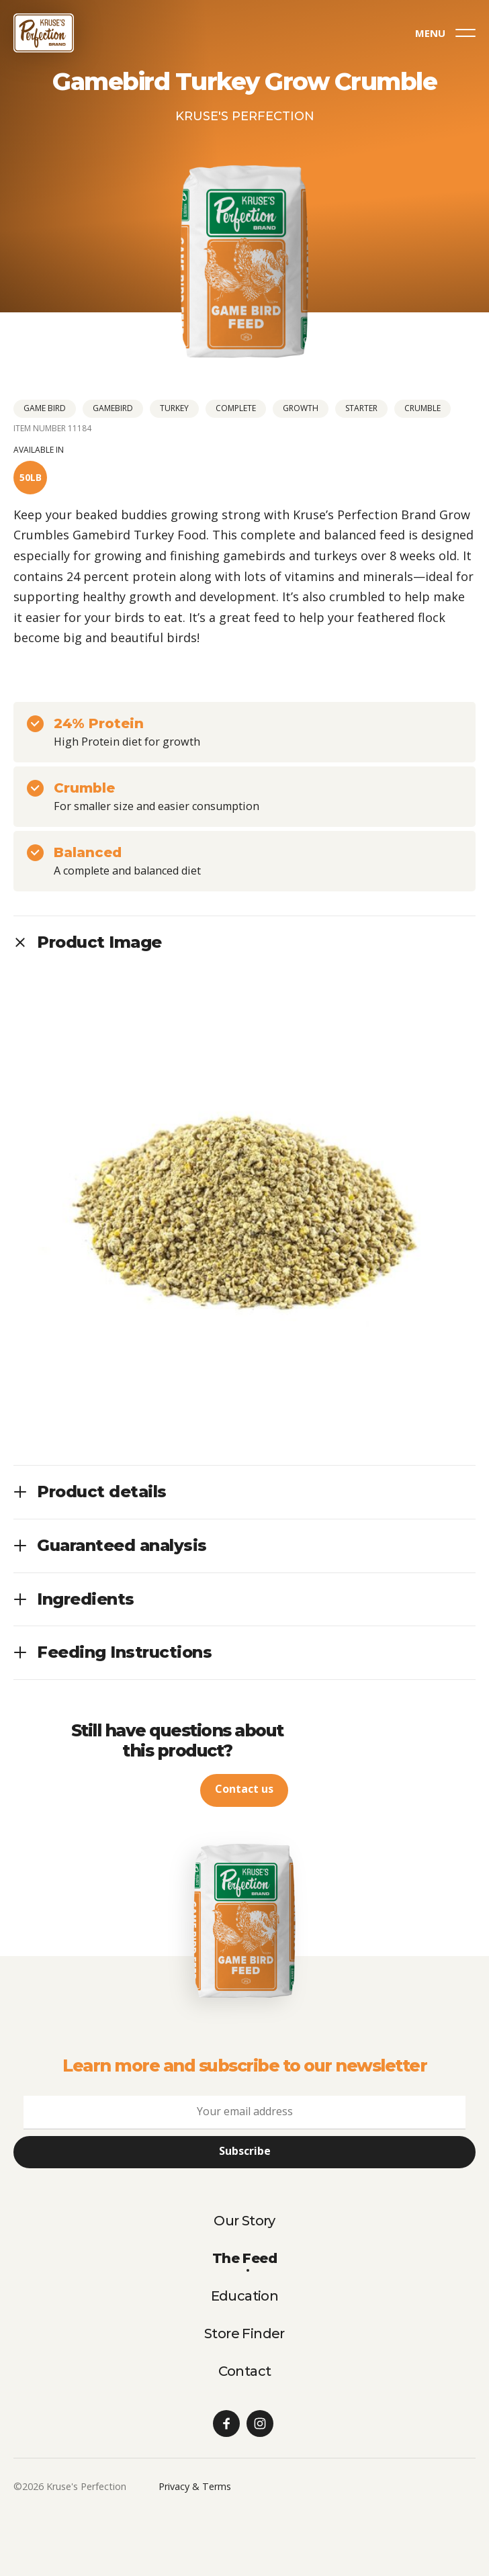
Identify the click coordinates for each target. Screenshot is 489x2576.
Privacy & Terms (195, 2486)
